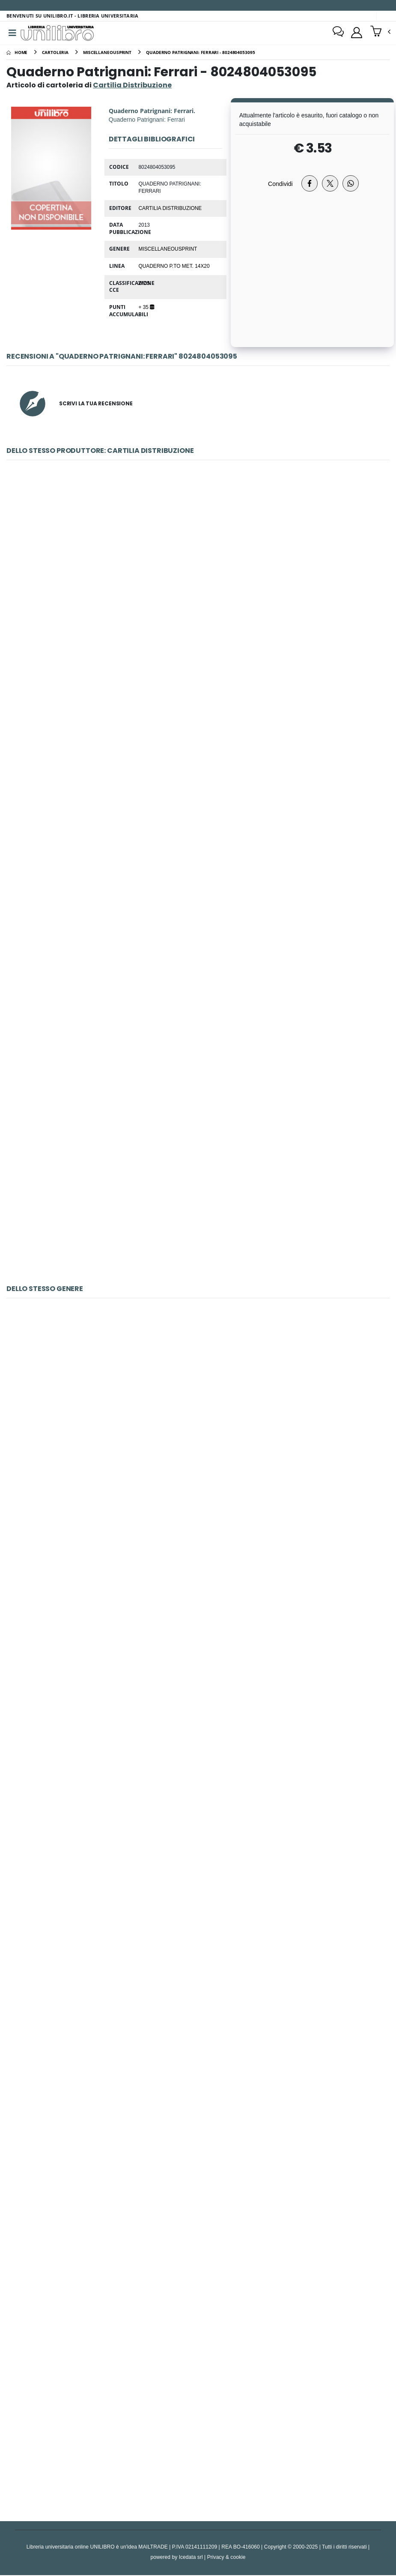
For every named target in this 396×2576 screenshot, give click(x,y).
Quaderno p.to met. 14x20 (173, 266)
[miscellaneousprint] (107, 53)
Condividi (280, 184)
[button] (380, 32)
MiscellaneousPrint (167, 249)
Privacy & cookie (226, 2557)
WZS (143, 283)
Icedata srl (191, 2557)
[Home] (16, 53)
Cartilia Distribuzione (170, 208)
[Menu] (12, 33)
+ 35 (146, 307)
